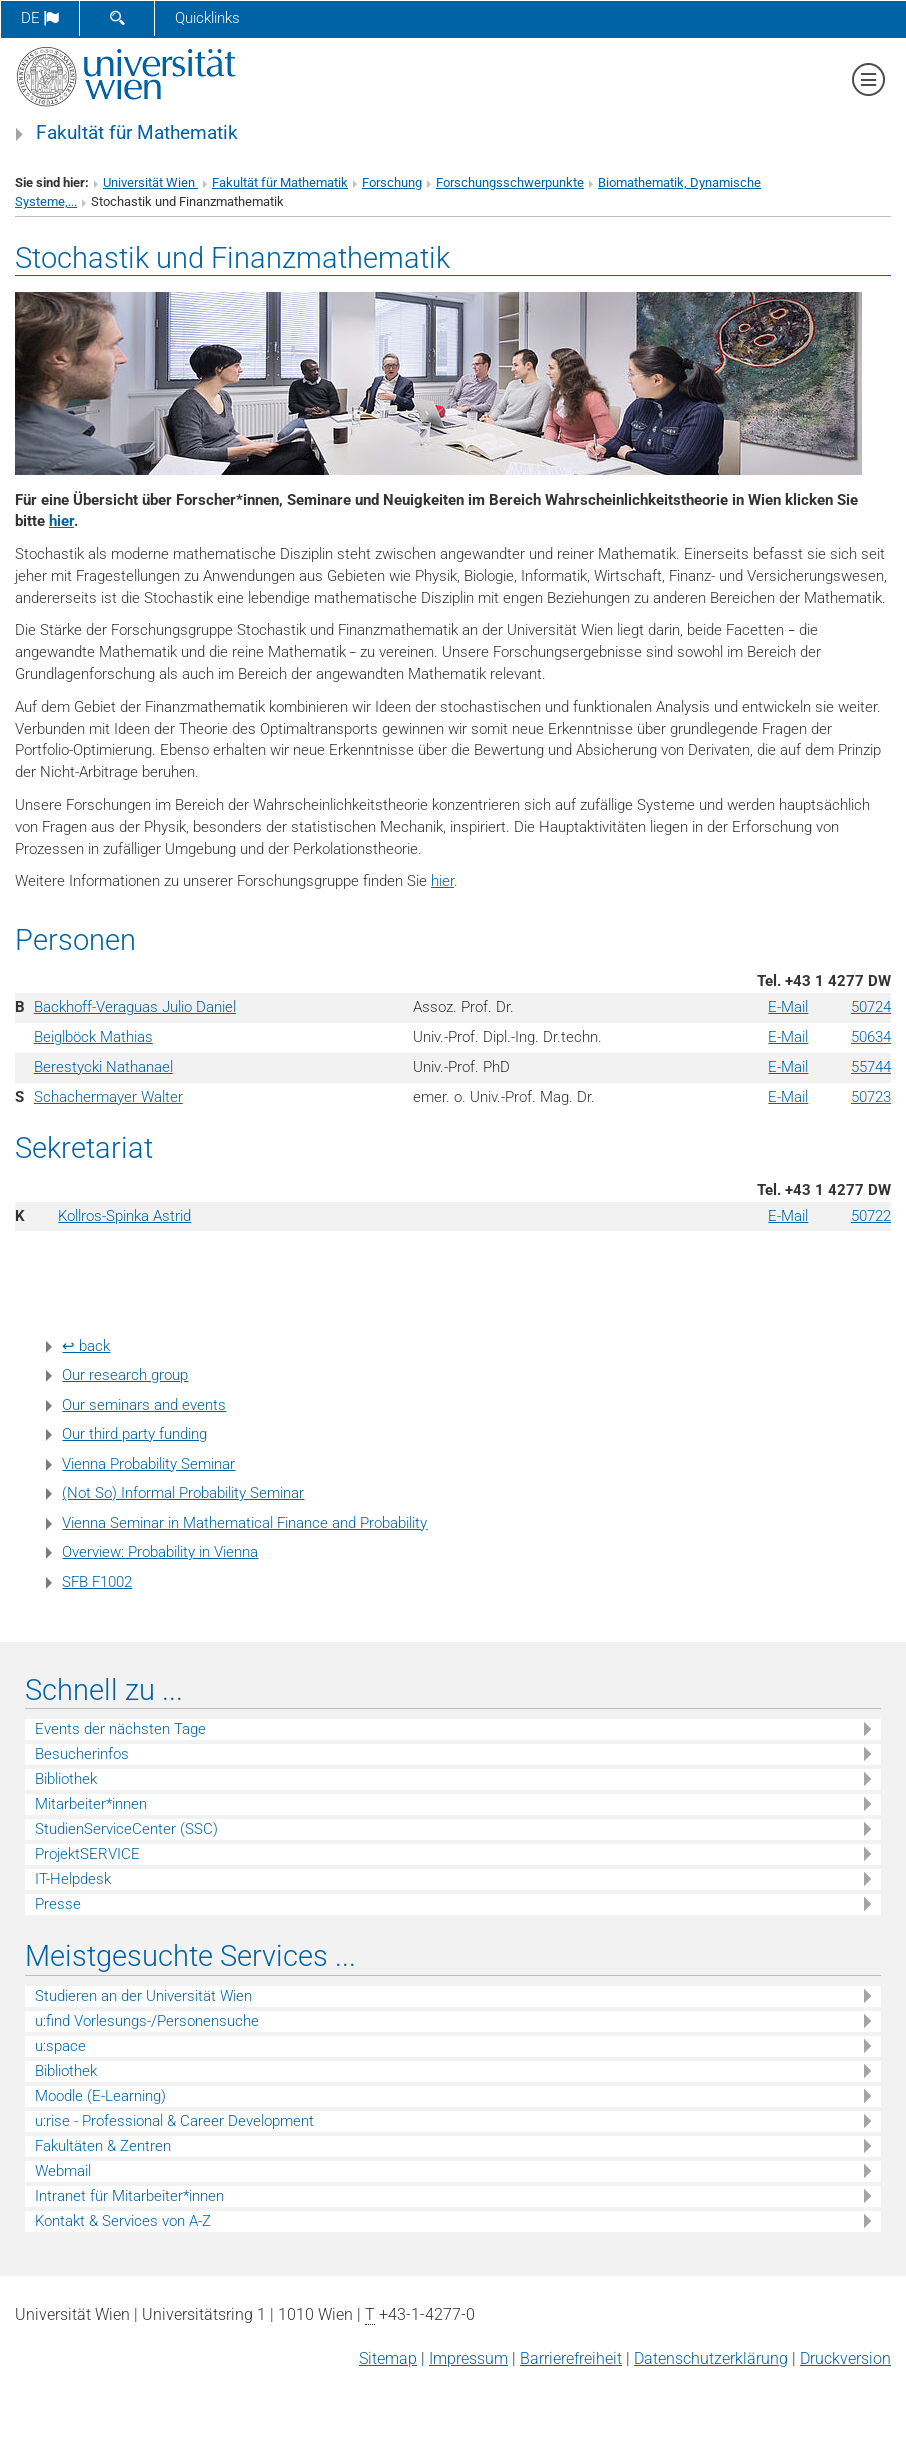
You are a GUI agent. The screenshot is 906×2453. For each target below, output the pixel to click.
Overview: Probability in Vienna (160, 1552)
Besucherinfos (82, 1754)
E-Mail (788, 1007)
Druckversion (845, 2358)
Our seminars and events (144, 1405)
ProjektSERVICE (87, 1854)
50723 (871, 1097)
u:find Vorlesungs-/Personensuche (147, 2021)
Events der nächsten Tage (120, 1729)
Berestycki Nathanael (103, 1067)
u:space (60, 2046)
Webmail (63, 2171)
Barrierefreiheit (571, 2358)
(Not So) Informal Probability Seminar (183, 1493)
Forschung (392, 182)
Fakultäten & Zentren (103, 2146)
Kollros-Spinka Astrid (124, 1216)
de (40, 18)
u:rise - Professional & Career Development (174, 2121)
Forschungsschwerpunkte (510, 182)
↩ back (86, 1346)
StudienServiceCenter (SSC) (126, 1829)
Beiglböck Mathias (93, 1037)
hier (61, 521)
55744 (871, 1067)
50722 (871, 1216)
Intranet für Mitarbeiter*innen (129, 2196)
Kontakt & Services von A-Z (123, 2221)
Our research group (125, 1375)
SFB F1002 (97, 1582)
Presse (58, 1904)
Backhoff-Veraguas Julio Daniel (135, 1007)
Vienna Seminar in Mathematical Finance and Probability (244, 1523)
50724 (871, 1007)
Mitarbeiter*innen (91, 1804)
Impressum (468, 2358)
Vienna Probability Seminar (148, 1464)
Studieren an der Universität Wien (143, 1996)
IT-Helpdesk (73, 1879)
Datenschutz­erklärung (711, 2358)
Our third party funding (134, 1434)
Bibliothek (66, 1779)
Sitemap (388, 2358)
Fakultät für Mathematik (137, 133)
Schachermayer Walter (108, 1097)
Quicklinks (207, 18)
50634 (871, 1037)
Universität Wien (150, 182)
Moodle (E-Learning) (100, 2096)
